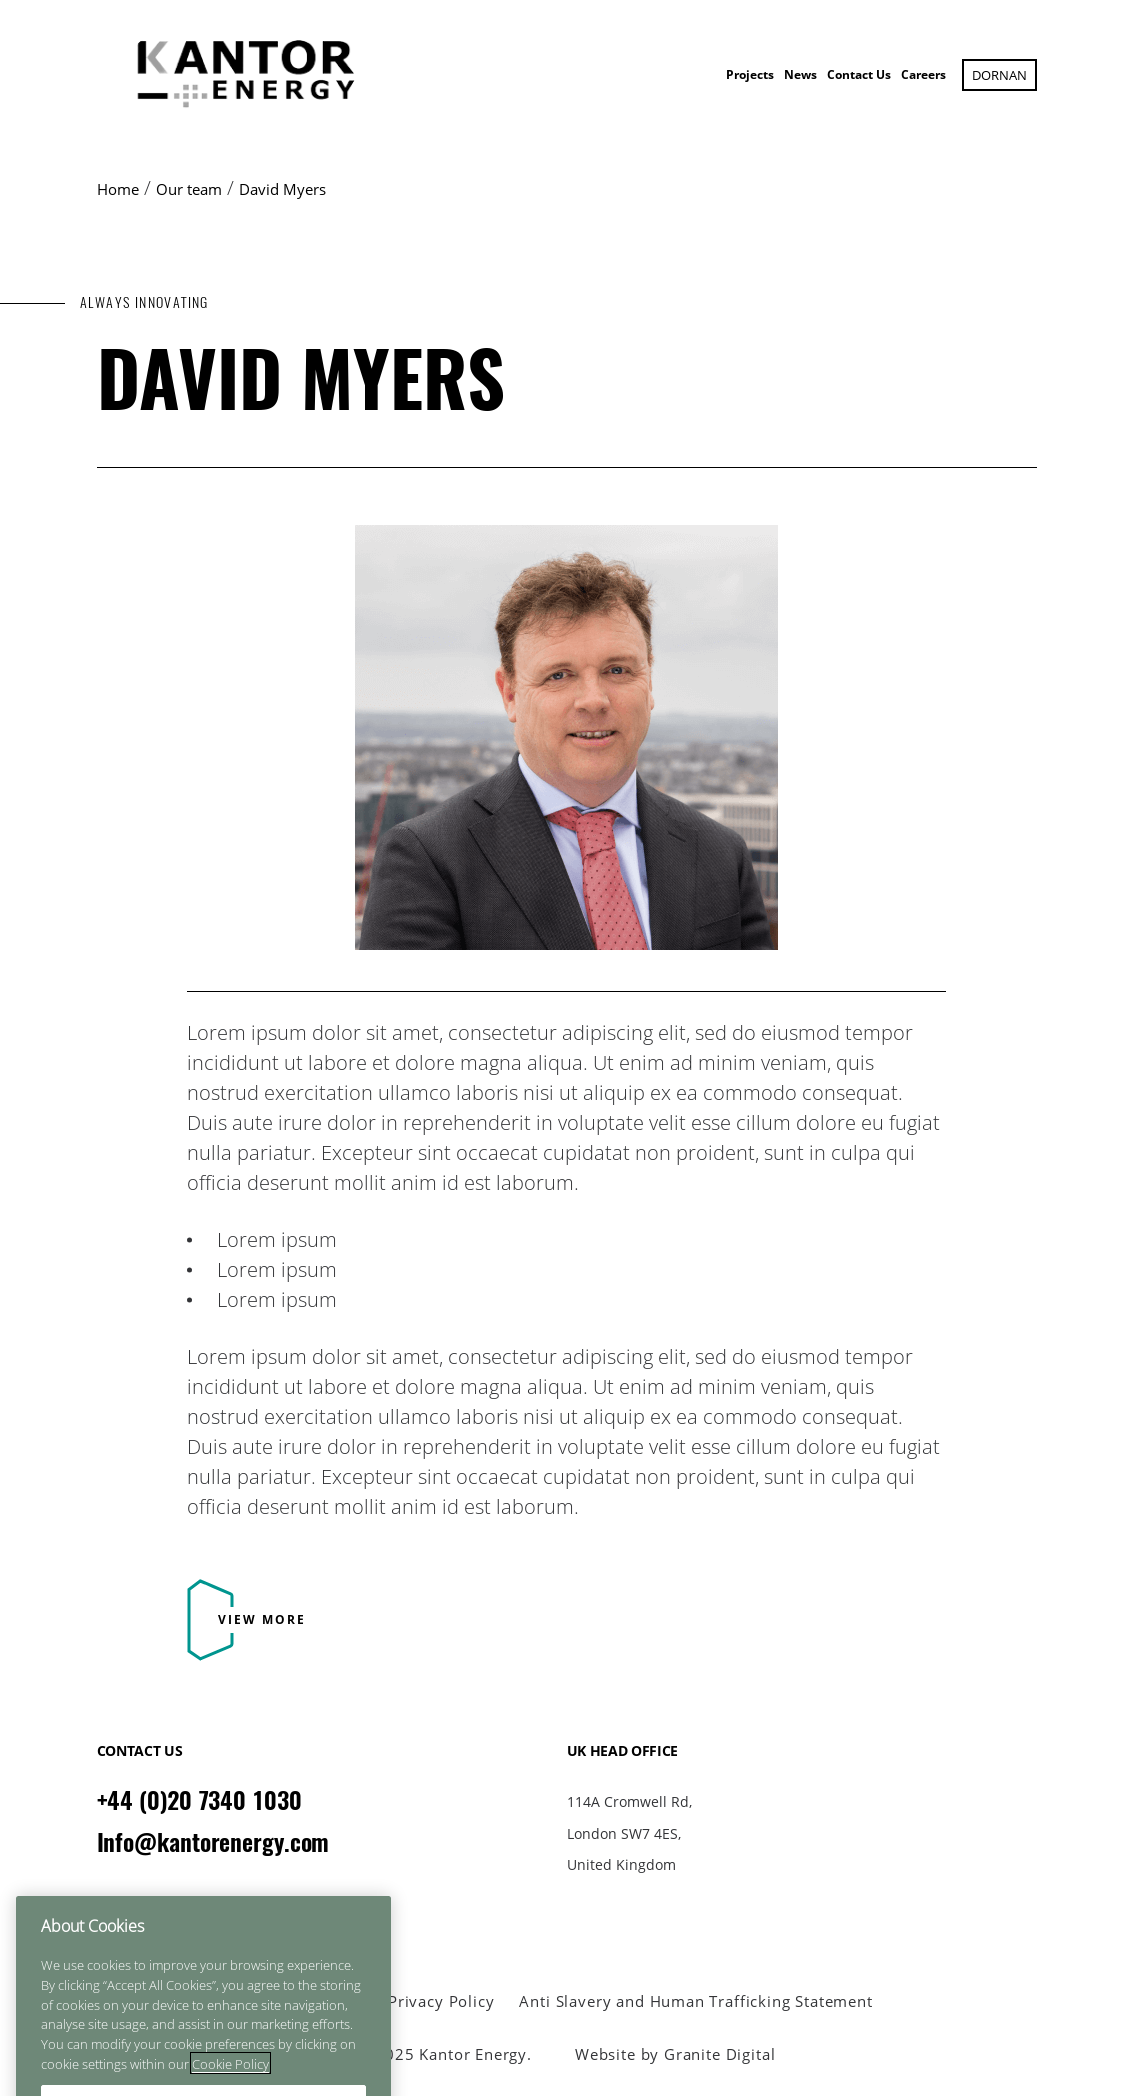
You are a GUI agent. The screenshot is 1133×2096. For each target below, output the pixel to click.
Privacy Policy (441, 2001)
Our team (189, 189)
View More (262, 1619)
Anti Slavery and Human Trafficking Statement (695, 2001)
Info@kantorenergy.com (213, 1842)
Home (118, 189)
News (800, 74)
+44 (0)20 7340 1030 (199, 1800)
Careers (923, 74)
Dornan (999, 75)
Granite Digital (719, 2054)
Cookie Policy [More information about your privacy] (230, 2083)
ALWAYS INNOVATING (144, 302)
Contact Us (859, 74)
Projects (750, 74)
